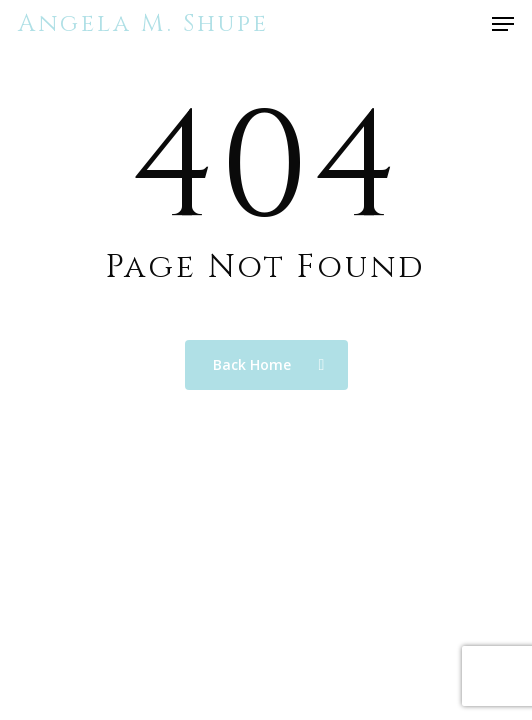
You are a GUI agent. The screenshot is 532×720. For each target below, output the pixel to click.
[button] (503, 24)
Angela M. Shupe (143, 24)
